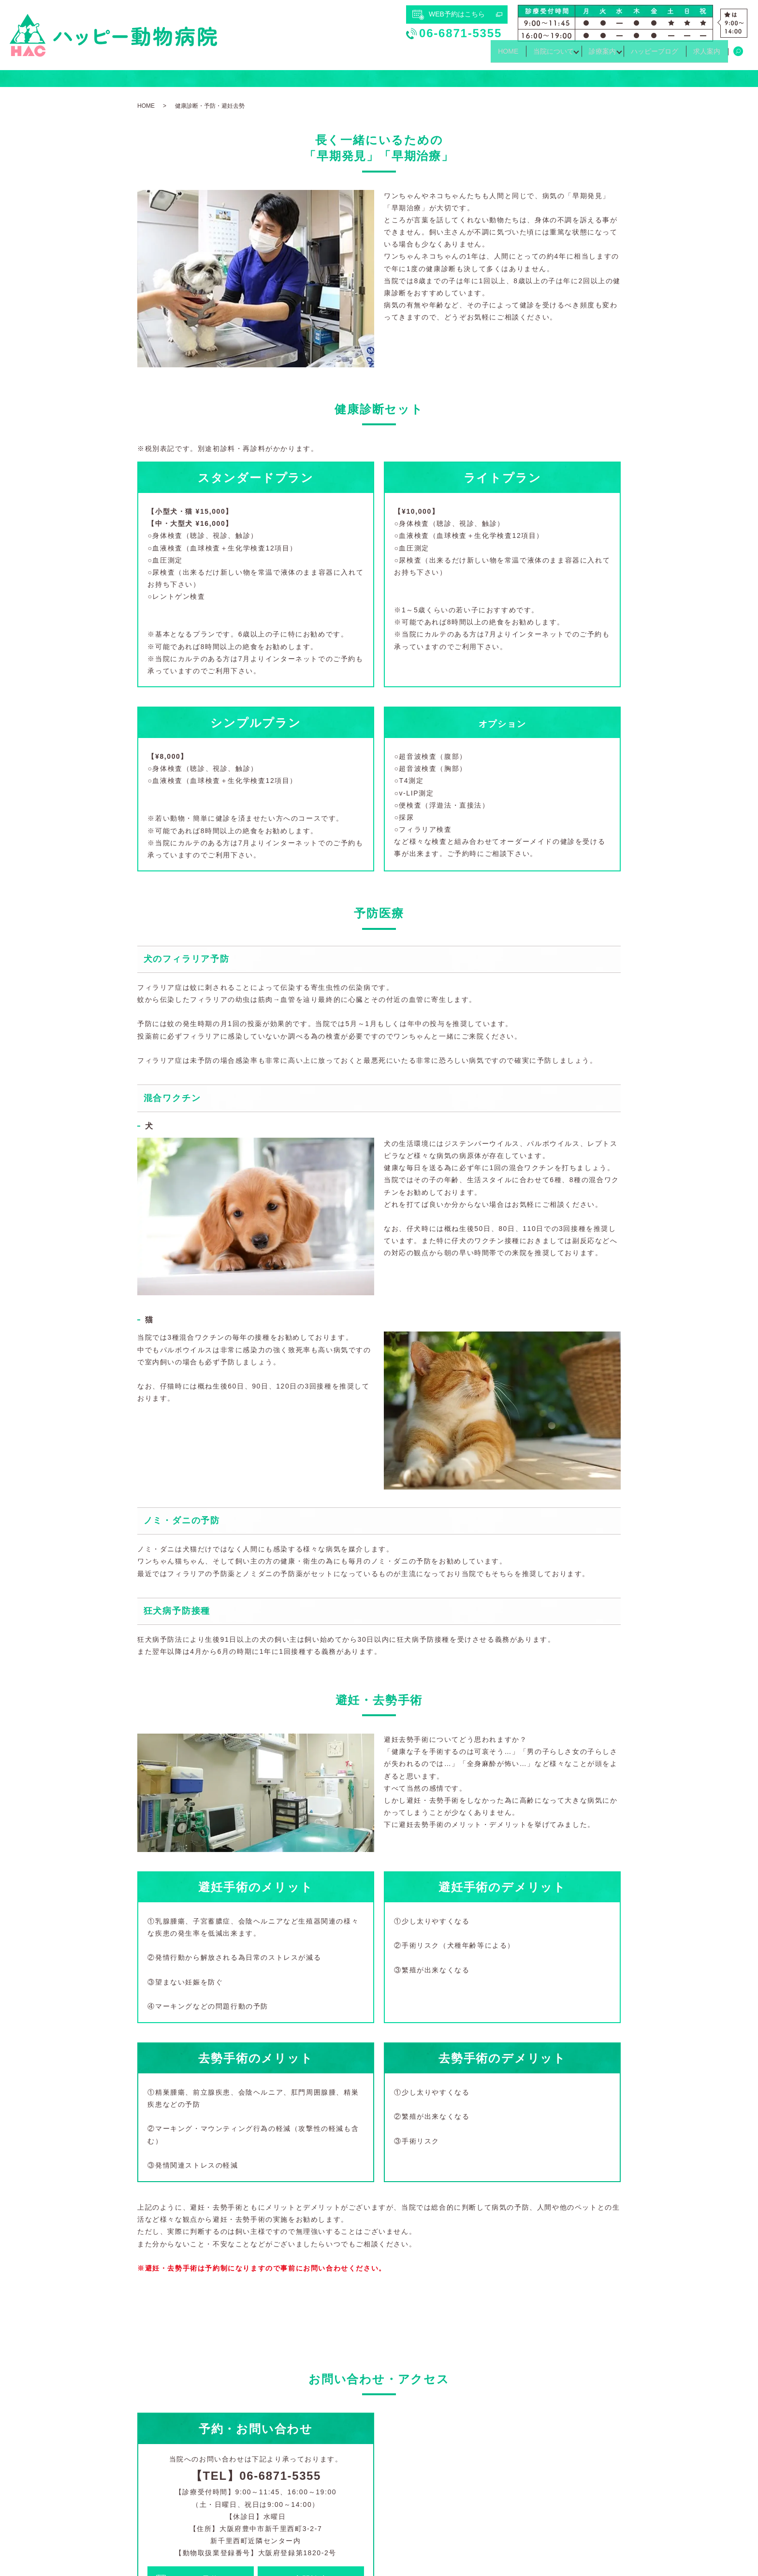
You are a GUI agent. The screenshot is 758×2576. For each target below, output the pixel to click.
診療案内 (589, 54)
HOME (484, 54)
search (738, 55)
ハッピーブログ (647, 54)
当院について (535, 54)
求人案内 (704, 54)
